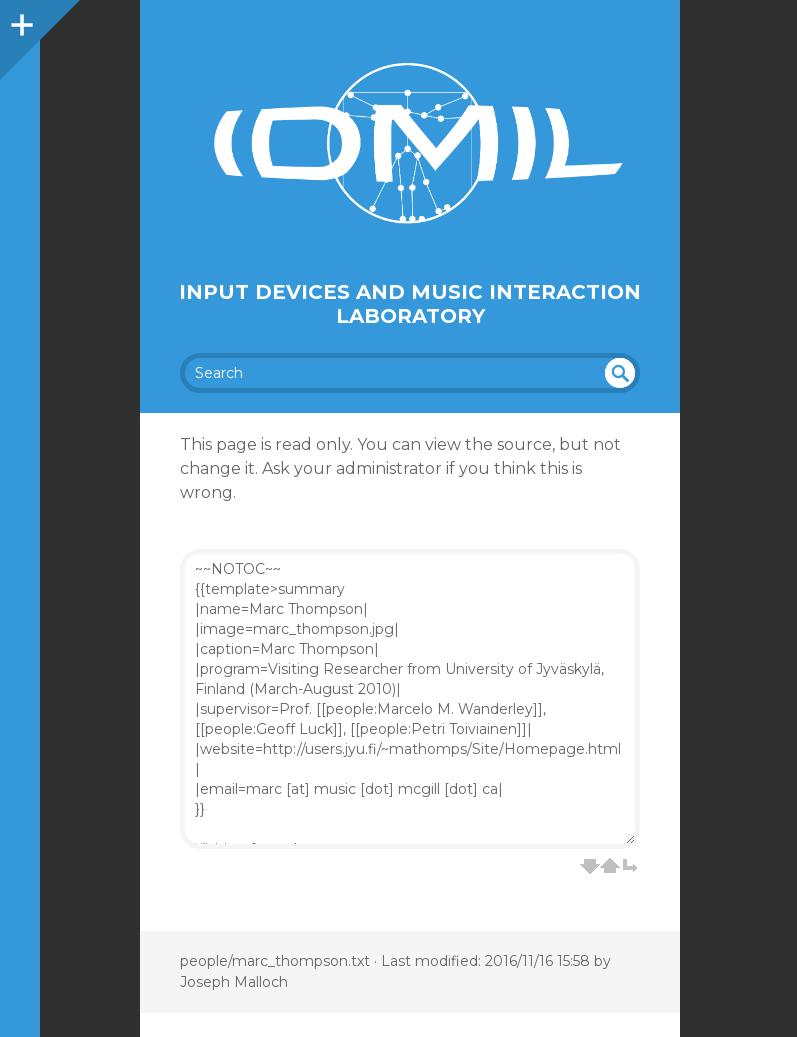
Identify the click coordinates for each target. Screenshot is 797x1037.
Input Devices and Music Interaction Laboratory (410, 304)
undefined (620, 373)
